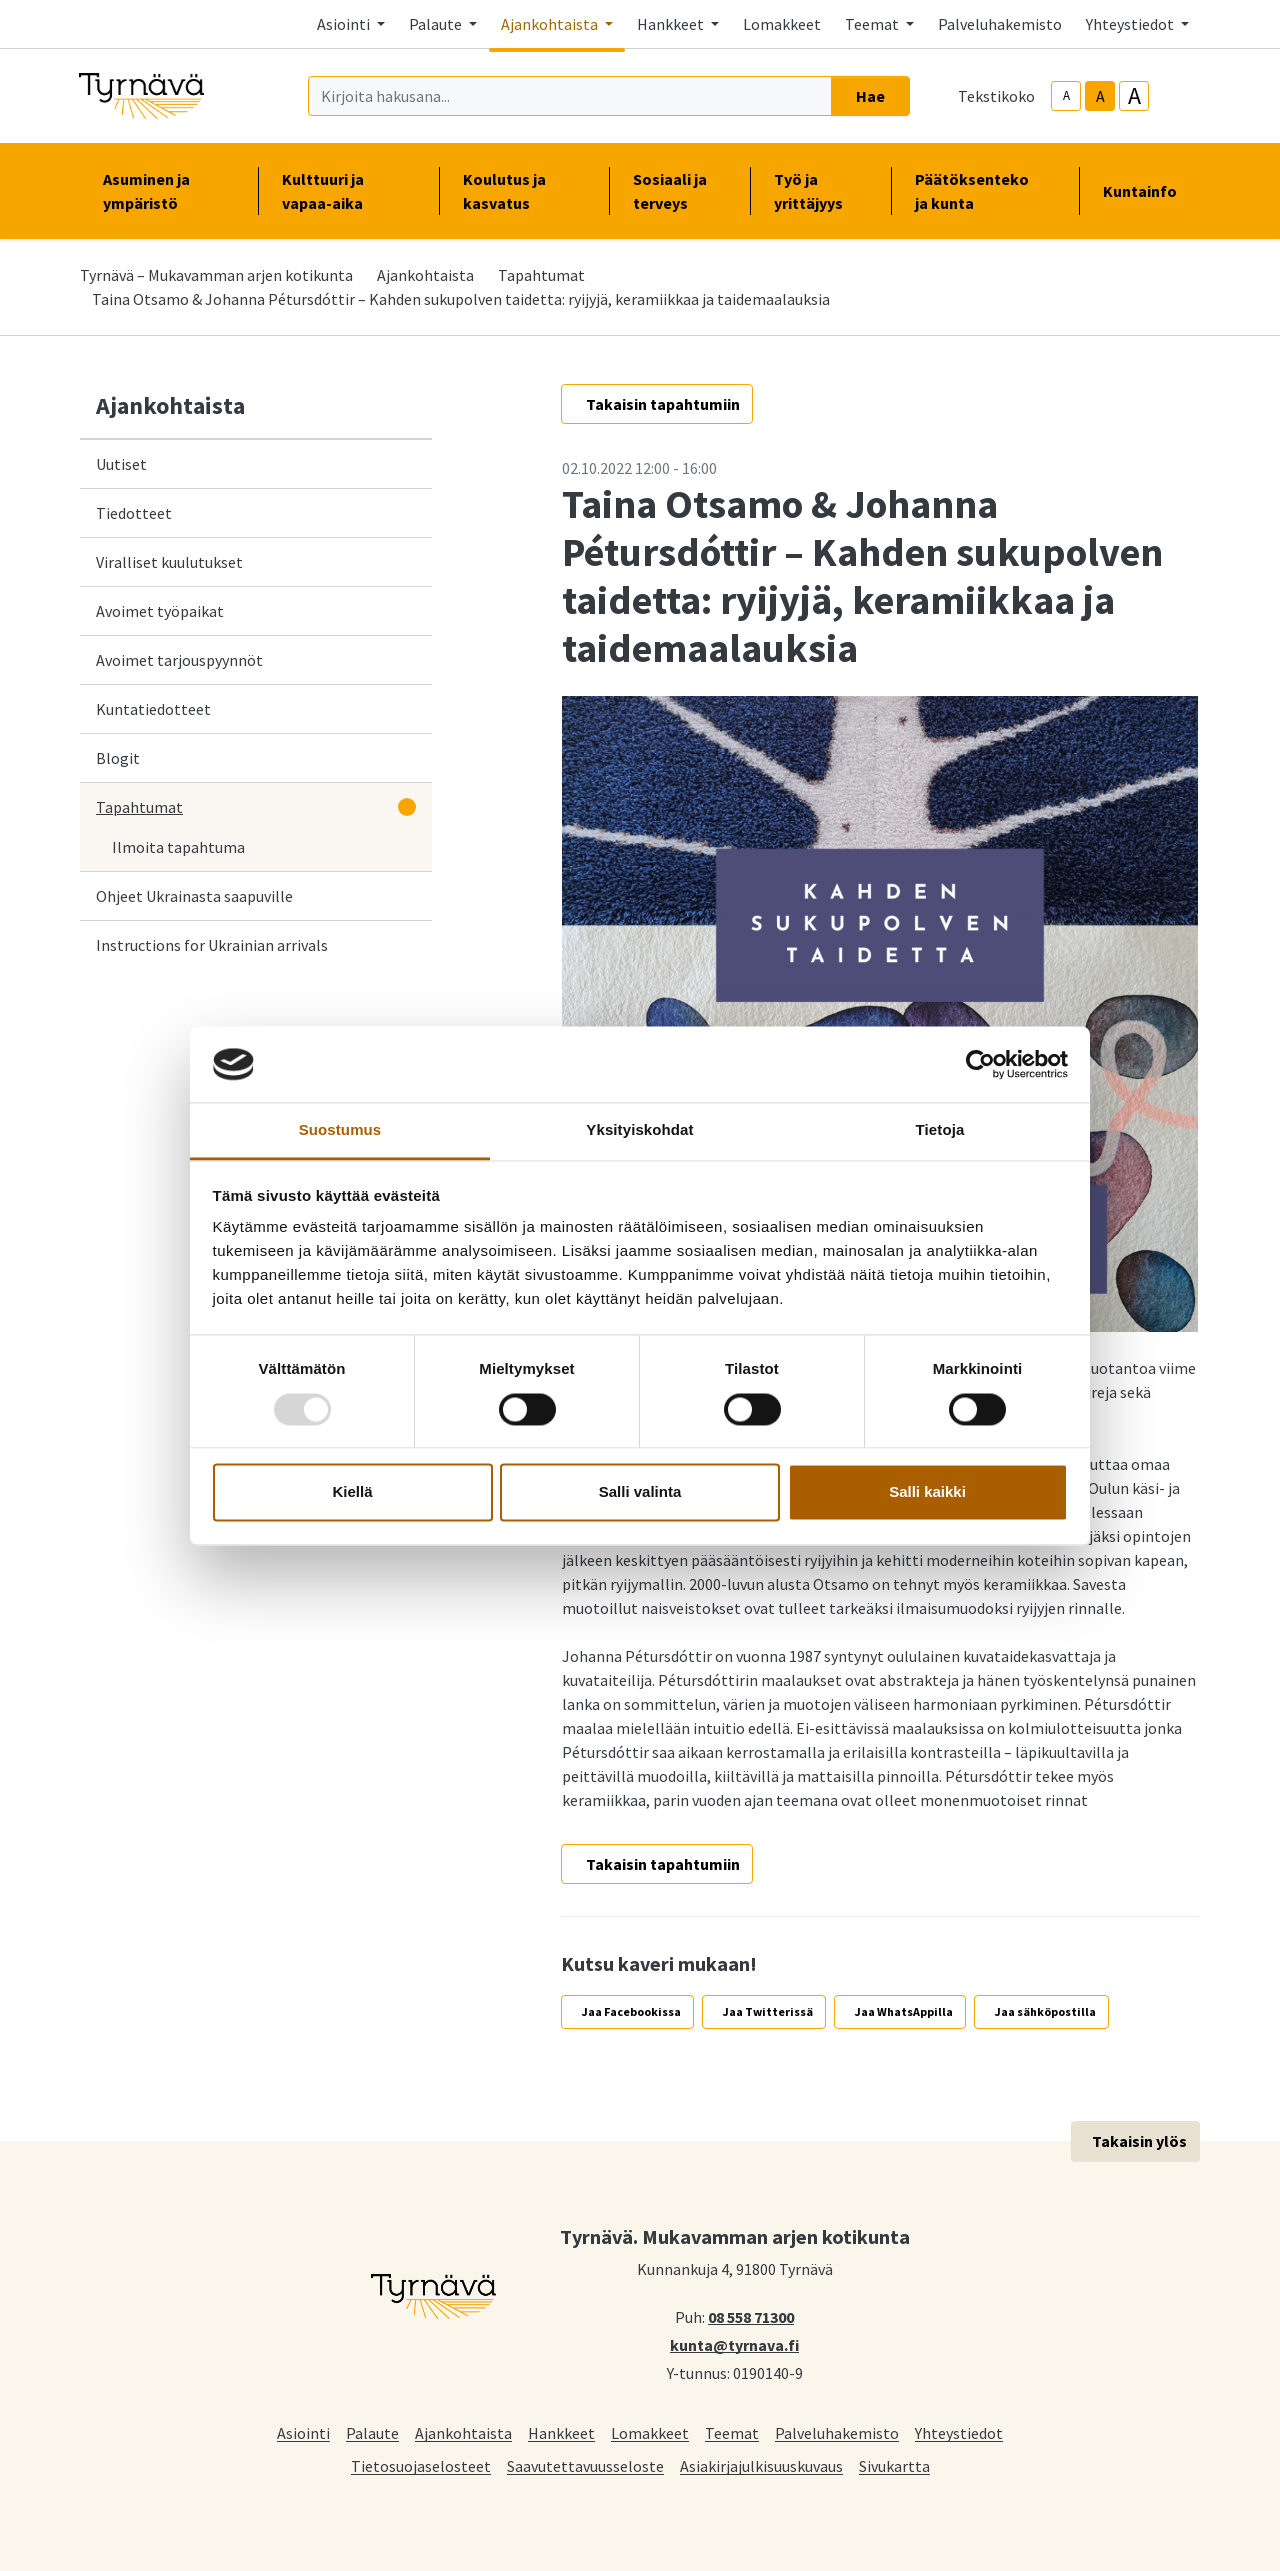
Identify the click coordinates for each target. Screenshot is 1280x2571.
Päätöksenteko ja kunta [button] (985, 191)
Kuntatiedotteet (153, 709)
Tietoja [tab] (940, 1130)
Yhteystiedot (959, 2432)
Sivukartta (894, 2465)
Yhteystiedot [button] (1131, 24)
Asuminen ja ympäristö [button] (168, 191)
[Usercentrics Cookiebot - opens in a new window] (980, 1064)
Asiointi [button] (345, 24)
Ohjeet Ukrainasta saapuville (194, 896)
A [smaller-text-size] (1066, 95)
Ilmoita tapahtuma (178, 847)
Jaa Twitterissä (768, 2011)
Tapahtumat (541, 275)
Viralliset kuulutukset (169, 562)
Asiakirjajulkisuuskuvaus (761, 2465)
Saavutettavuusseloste (585, 2465)
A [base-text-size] (1100, 96)
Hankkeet (561, 2432)
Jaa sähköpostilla (1045, 2011)
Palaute (372, 2432)
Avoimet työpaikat (160, 611)
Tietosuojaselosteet (421, 2465)
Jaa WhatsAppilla (904, 2011)
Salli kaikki (927, 1492)
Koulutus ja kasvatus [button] (524, 191)
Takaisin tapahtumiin (663, 404)
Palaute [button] (437, 24)
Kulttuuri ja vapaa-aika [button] (348, 191)
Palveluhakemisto (1000, 24)
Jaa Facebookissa (631, 2011)
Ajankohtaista (425, 275)
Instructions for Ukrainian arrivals (212, 945)
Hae (870, 96)
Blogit (118, 758)
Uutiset (121, 464)
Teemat (732, 2432)
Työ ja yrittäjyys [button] (820, 191)
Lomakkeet (782, 24)
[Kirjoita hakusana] (570, 96)
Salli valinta (640, 1492)
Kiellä (352, 1492)
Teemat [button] (873, 24)
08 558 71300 (751, 2316)
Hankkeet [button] (672, 24)
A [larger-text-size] (1134, 96)
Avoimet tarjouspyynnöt (179, 660)
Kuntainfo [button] (1148, 191)
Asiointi (303, 2432)
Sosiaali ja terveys (670, 191)
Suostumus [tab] (340, 1130)
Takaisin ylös (1139, 2141)
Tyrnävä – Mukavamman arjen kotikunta (216, 275)
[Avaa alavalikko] (407, 807)
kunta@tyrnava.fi (734, 2344)
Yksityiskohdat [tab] (639, 1130)
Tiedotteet (134, 513)
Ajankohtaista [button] (551, 24)
